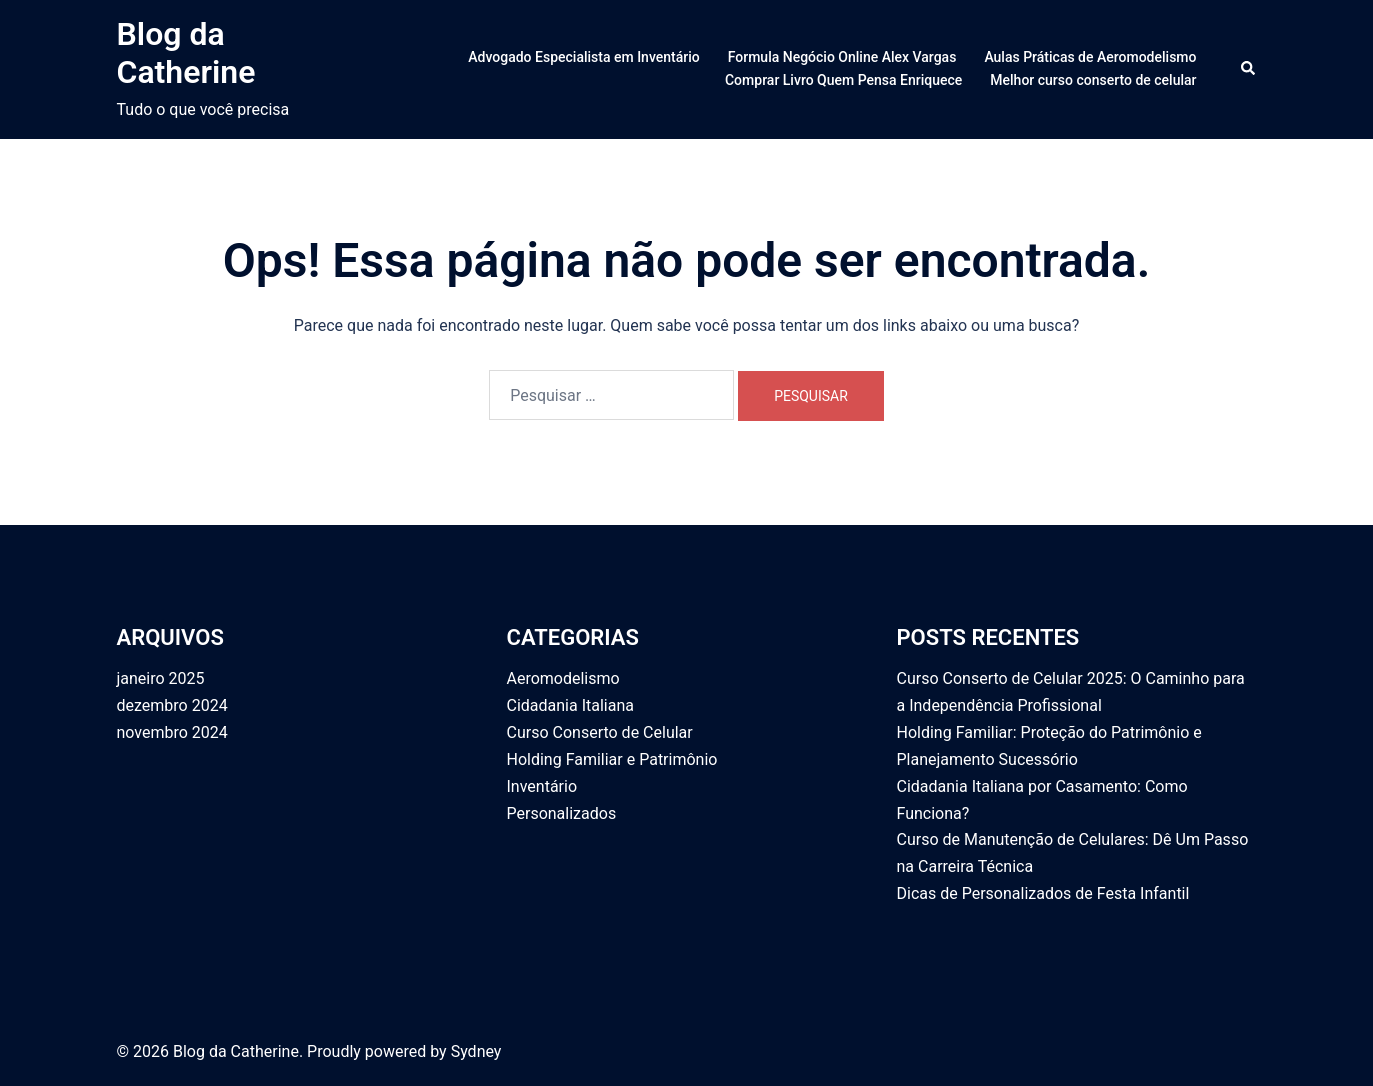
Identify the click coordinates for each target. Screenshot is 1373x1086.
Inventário (542, 786)
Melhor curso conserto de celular (1093, 80)
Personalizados (562, 813)
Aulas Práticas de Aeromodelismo (1090, 57)
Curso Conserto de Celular (600, 732)
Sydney (476, 1051)
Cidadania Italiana (570, 705)
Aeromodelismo (563, 678)
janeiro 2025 (161, 678)
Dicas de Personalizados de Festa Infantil (1043, 893)
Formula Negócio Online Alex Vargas (842, 57)
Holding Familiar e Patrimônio (612, 759)
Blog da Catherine (186, 53)
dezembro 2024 (172, 705)
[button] (1249, 69)
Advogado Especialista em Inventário (583, 57)
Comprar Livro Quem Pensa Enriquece (843, 80)
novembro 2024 (172, 732)
